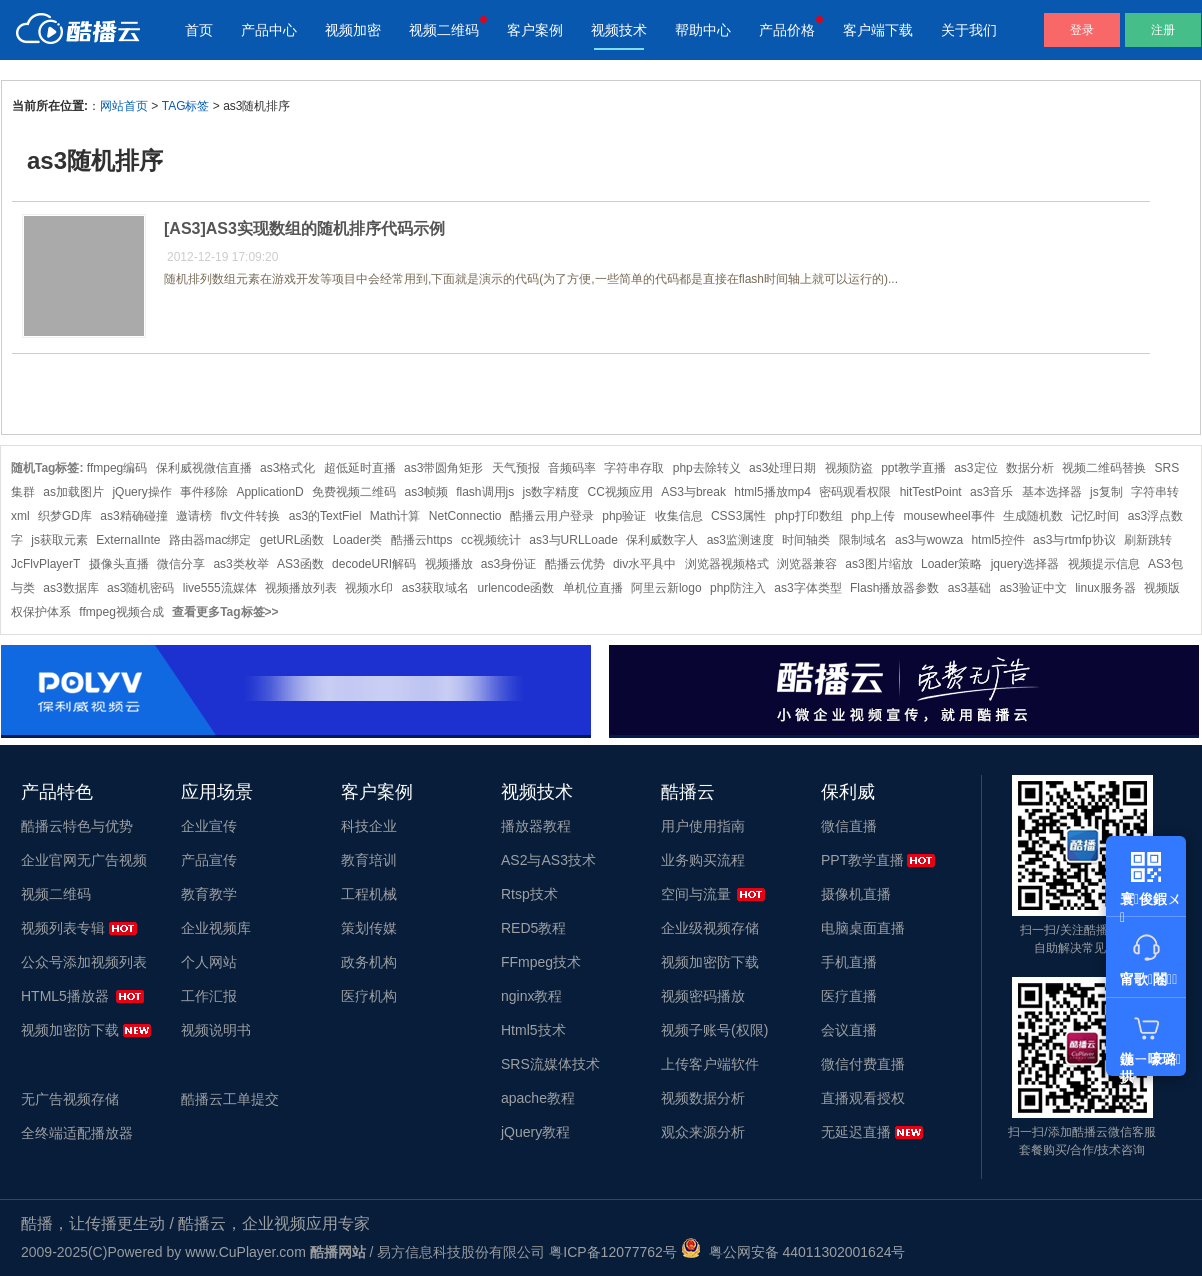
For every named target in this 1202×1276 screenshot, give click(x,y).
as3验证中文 (1032, 588)
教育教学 (209, 894)
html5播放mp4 (772, 492)
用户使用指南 (703, 826)
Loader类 (357, 540)
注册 (1163, 30)
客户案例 (535, 30)
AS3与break (693, 492)
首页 (199, 30)
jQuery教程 (535, 1132)
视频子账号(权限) (714, 1030)
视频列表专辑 (63, 928)
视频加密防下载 (70, 1030)
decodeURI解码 (374, 564)
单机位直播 (593, 588)
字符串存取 (634, 468)
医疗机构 (369, 996)
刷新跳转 (1148, 540)
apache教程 (538, 1098)
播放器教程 (536, 826)
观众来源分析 (703, 1132)
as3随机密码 (140, 588)
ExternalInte (128, 540)
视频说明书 (216, 1030)
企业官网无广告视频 (84, 860)
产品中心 (269, 30)
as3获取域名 (435, 588)
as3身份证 (508, 564)
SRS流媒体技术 (550, 1064)
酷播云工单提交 (230, 1099)
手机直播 (849, 962)
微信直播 (849, 826)
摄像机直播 (856, 894)
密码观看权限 (855, 492)
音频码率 (572, 468)
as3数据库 (70, 588)
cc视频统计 (491, 540)
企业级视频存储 (710, 928)
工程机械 (369, 894)
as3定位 (975, 468)
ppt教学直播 (913, 468)
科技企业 (369, 826)
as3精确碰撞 (133, 516)
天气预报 (516, 468)
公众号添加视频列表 (84, 962)
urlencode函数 (516, 588)
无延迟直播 (856, 1132)
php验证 (624, 516)
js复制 (1106, 492)
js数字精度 (551, 492)
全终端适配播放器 (77, 1133)
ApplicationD (269, 492)
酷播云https (422, 540)
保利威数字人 (662, 540)
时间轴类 (806, 540)
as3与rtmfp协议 (1074, 540)
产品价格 (787, 30)
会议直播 (849, 1030)
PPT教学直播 (862, 860)
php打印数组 (809, 516)
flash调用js (485, 492)
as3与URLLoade (573, 540)
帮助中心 (703, 30)
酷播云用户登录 (552, 516)
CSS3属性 (738, 516)
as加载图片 (73, 492)
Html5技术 (533, 1030)
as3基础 (969, 588)
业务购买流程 (703, 860)
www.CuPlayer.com (245, 1252)
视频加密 (353, 30)
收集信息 (679, 516)
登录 (1082, 30)
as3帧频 (425, 492)
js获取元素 (59, 540)
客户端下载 (878, 30)
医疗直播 (849, 996)
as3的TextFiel (325, 516)
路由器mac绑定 (210, 540)
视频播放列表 (301, 588)
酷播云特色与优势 (77, 826)
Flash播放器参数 (894, 588)
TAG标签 (186, 106)
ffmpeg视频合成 (121, 612)
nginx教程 (531, 996)
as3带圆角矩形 (443, 468)
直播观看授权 (863, 1098)
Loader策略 (951, 564)
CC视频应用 (620, 492)
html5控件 (997, 540)
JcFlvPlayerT (45, 564)
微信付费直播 (863, 1064)
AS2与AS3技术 (548, 860)
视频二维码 (444, 30)
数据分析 (1030, 468)
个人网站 (209, 962)
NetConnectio (465, 516)
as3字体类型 (807, 588)
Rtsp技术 (529, 894)
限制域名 (863, 540)
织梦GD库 (65, 516)
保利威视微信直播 (204, 468)
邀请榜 (194, 516)
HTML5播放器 (65, 996)
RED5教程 (533, 928)
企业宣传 (209, 826)
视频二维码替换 (1104, 468)
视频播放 (449, 564)
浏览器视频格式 (727, 564)
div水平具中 (644, 564)
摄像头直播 (119, 564)
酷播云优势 (575, 564)
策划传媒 (369, 928)
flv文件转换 (250, 516)
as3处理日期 (782, 468)
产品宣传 (209, 860)
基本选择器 (1052, 492)
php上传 (873, 516)
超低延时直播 (360, 468)
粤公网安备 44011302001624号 (793, 1252)
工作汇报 (209, 996)
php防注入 (738, 588)
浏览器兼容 (807, 564)
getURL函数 (292, 540)
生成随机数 (1033, 516)
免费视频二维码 (354, 492)
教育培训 (369, 860)
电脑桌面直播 (863, 928)
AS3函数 (300, 564)
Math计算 (395, 516)
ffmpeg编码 (117, 468)
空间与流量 (696, 894)
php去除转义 (707, 468)
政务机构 (369, 962)
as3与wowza (929, 540)
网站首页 (124, 106)
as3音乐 (991, 492)
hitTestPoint (931, 492)
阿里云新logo (666, 588)
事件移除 (204, 492)
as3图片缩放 (878, 564)
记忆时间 (1095, 516)
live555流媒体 (220, 588)
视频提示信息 (1104, 564)
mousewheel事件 (948, 516)
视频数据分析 (703, 1098)
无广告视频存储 (70, 1099)
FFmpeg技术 (541, 962)
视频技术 (619, 30)
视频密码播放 (703, 996)
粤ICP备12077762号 (613, 1252)
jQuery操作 (141, 492)
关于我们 (969, 30)
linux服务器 (1105, 588)
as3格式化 (287, 468)
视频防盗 (849, 468)
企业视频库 (216, 928)
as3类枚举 (240, 564)
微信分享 (181, 564)
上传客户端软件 (710, 1064)
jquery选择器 (1025, 564)
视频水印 (369, 588)
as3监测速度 (740, 540)
